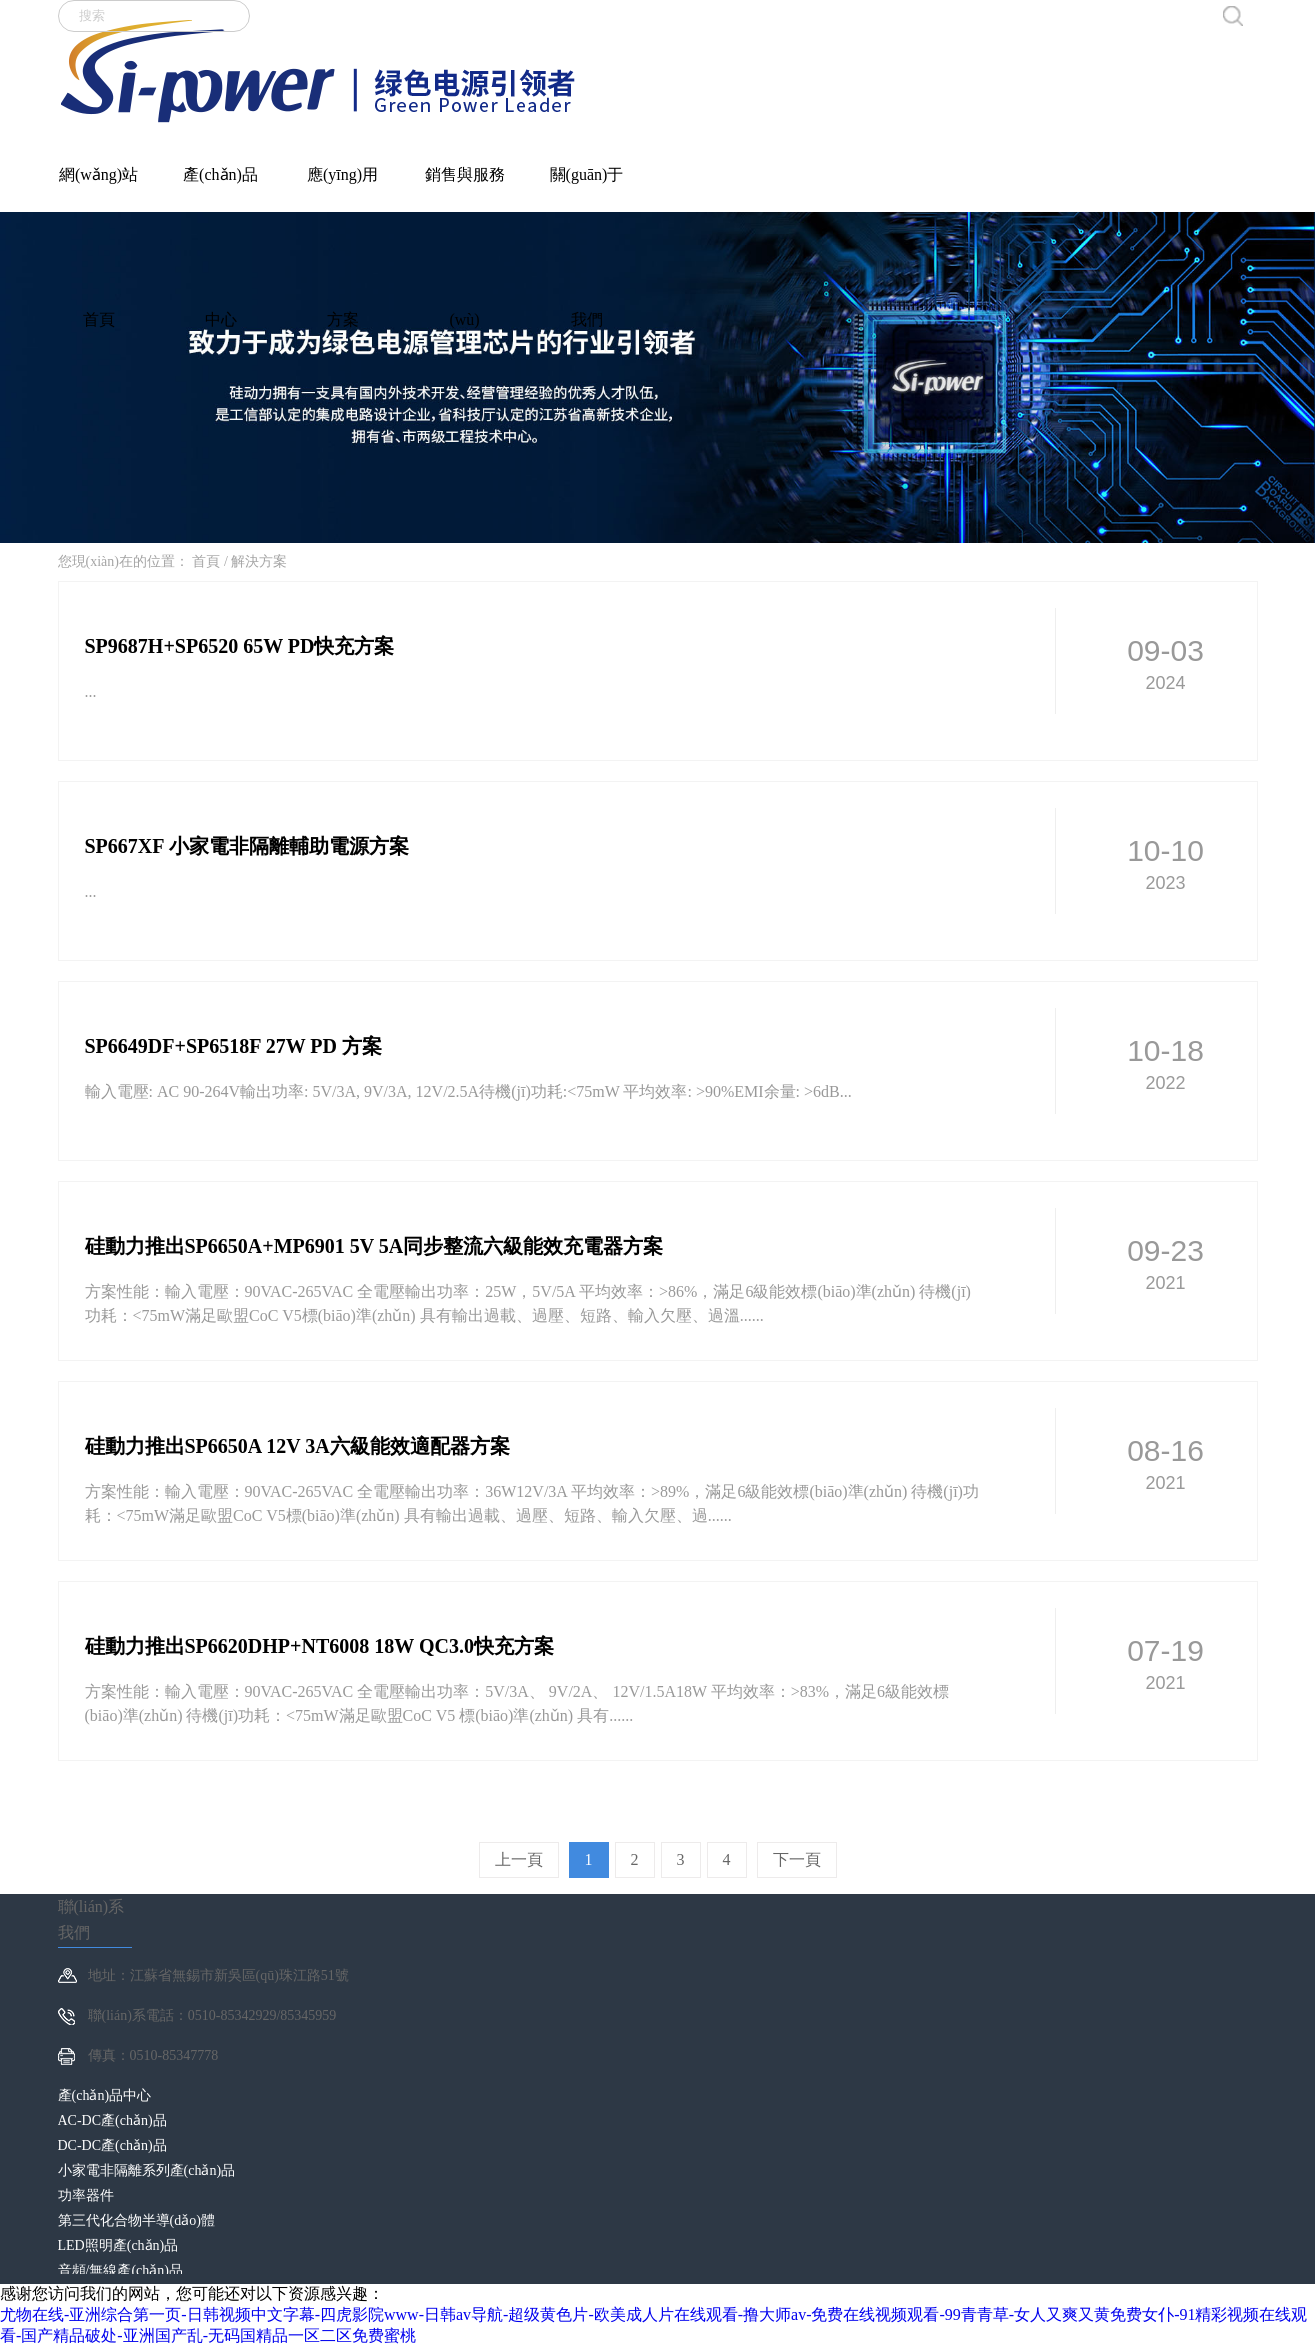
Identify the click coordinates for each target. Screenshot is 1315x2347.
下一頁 (797, 1859)
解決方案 (259, 561)
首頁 (206, 561)
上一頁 (519, 1859)
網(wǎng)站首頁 (98, 182)
